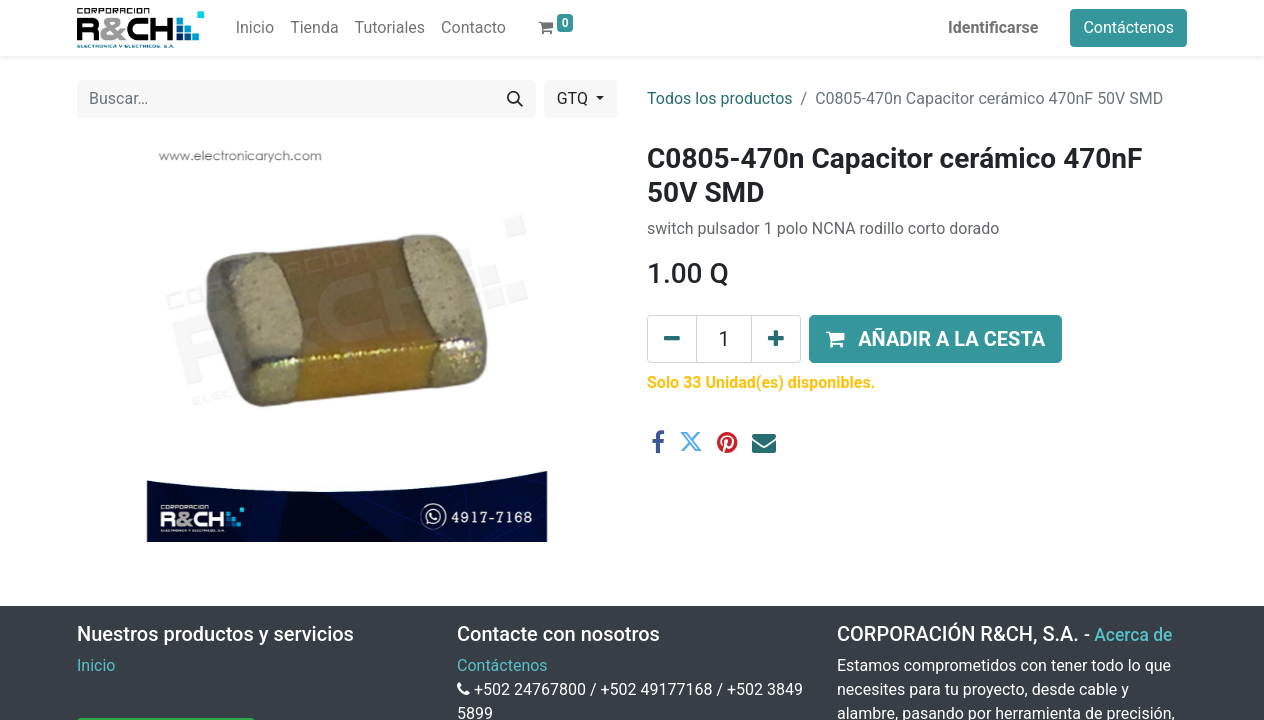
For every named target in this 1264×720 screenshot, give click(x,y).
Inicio (96, 665)
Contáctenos (1128, 27)
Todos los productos (720, 98)
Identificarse (993, 27)
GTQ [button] (574, 98)
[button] (935, 339)
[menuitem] (255, 28)
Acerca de (1133, 635)
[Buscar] (515, 99)
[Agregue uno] (776, 339)
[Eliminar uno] (672, 339)
